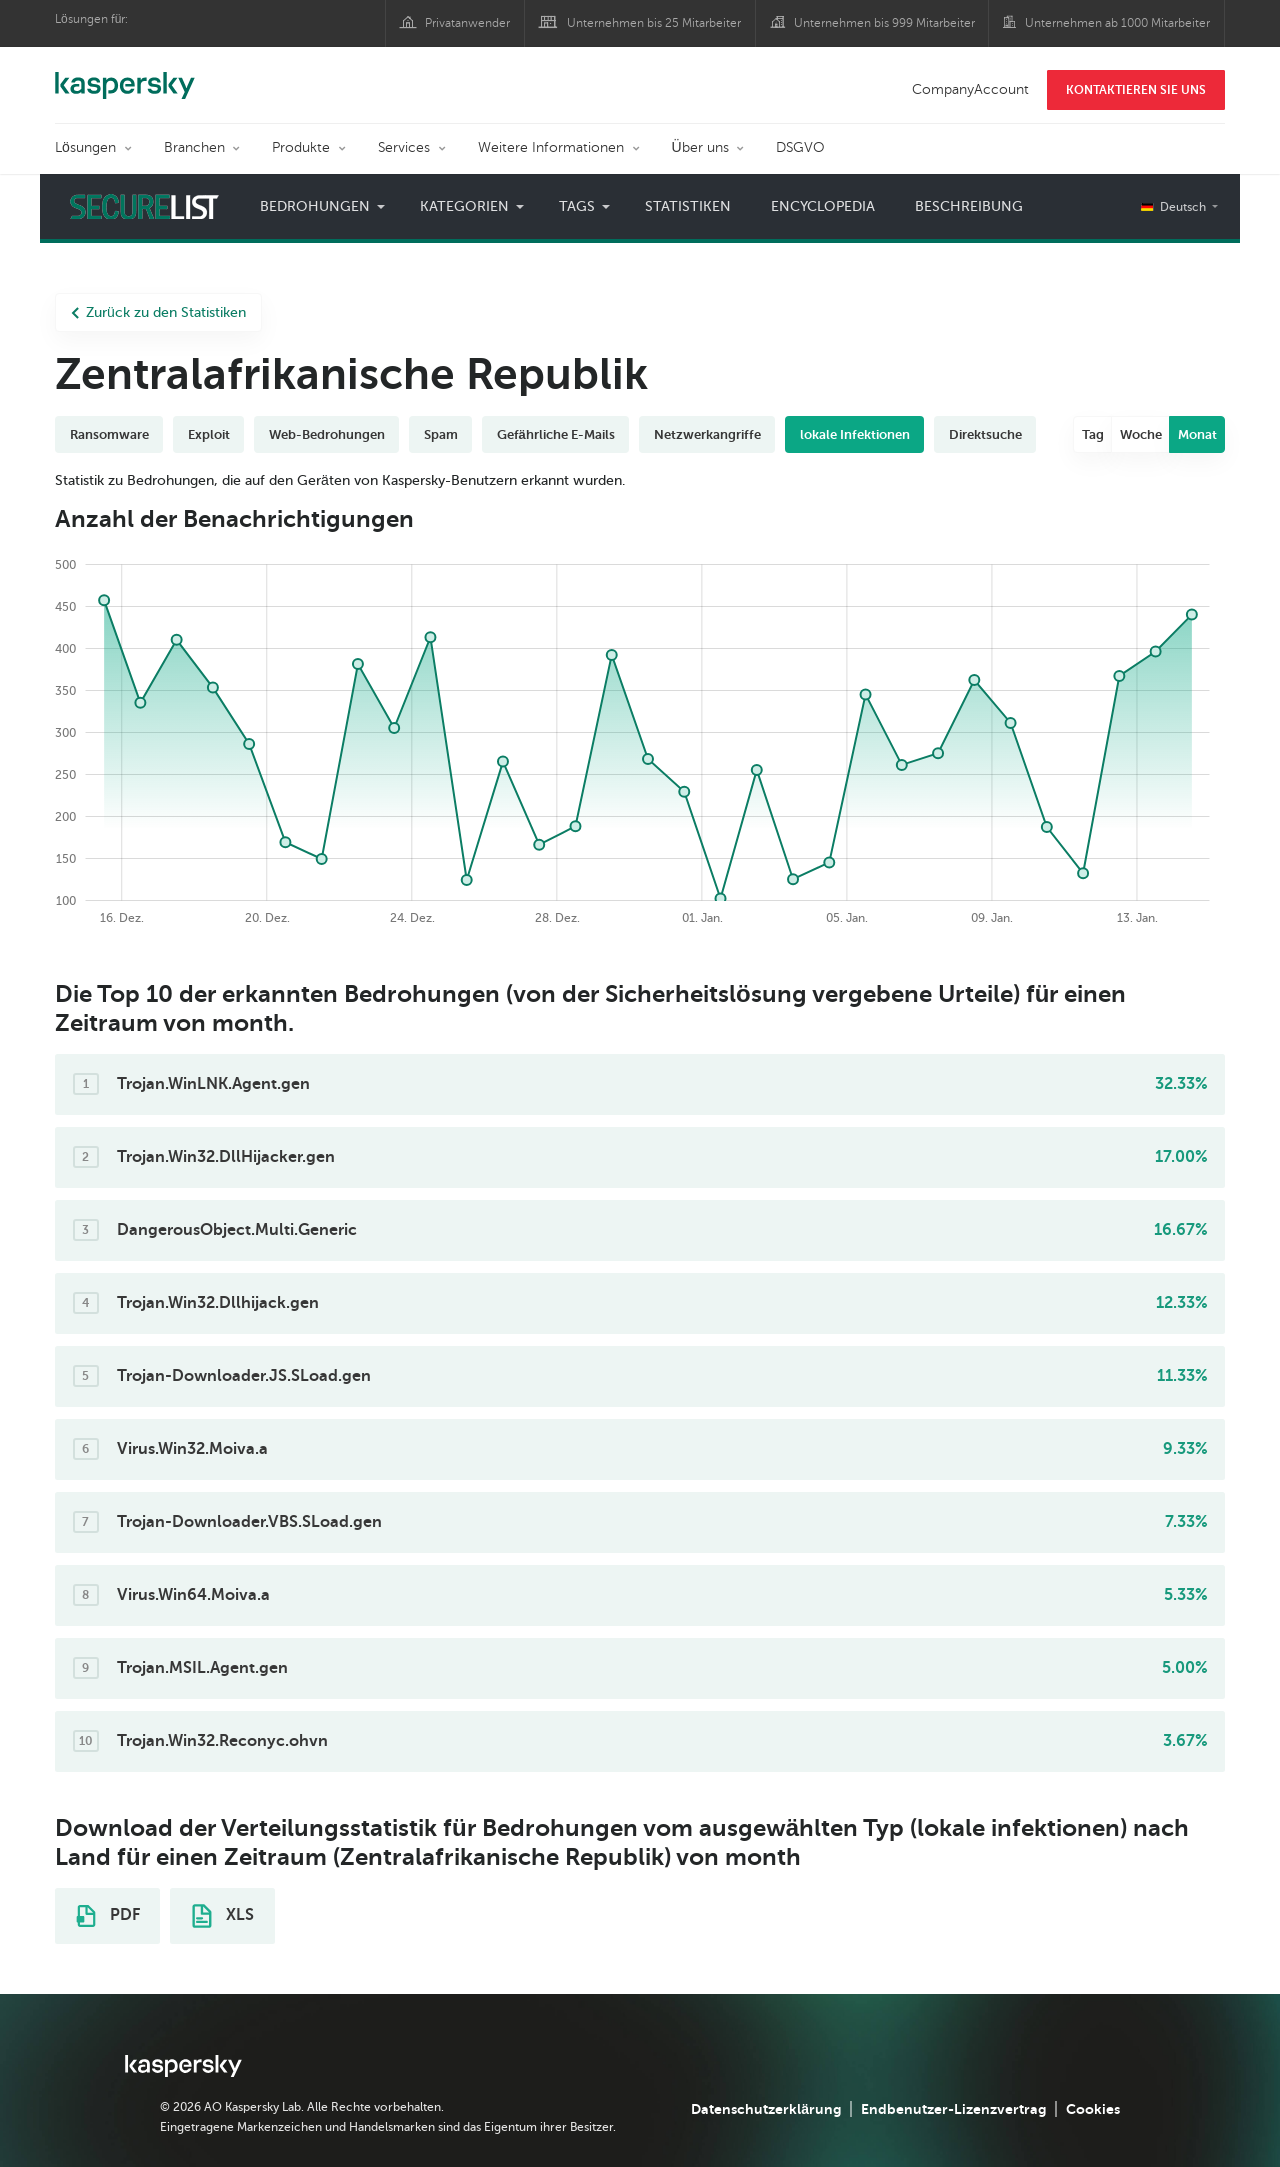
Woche (1141, 434)
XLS (223, 1916)
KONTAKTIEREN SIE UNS (1136, 90)
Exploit (209, 434)
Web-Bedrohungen (327, 434)
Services (404, 147)
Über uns (700, 147)
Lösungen (85, 147)
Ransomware (109, 434)
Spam (441, 434)
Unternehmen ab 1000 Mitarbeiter (1117, 23)
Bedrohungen (315, 206)
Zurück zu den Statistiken (158, 312)
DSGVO (800, 147)
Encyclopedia (823, 206)
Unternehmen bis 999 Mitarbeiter (884, 23)
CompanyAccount (970, 89)
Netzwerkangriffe (707, 434)
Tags (577, 206)
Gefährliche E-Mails (556, 434)
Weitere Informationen (551, 147)
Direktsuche (985, 434)
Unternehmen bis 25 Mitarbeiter (654, 23)
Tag (1093, 434)
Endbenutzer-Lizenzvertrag (953, 2109)
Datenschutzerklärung (766, 2109)
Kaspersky (125, 75)
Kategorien (464, 206)
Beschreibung (969, 206)
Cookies (1093, 2109)
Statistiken (688, 206)
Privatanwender (467, 23)
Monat (1197, 434)
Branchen (194, 147)
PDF (108, 1916)
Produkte (301, 147)
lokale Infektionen (855, 434)
